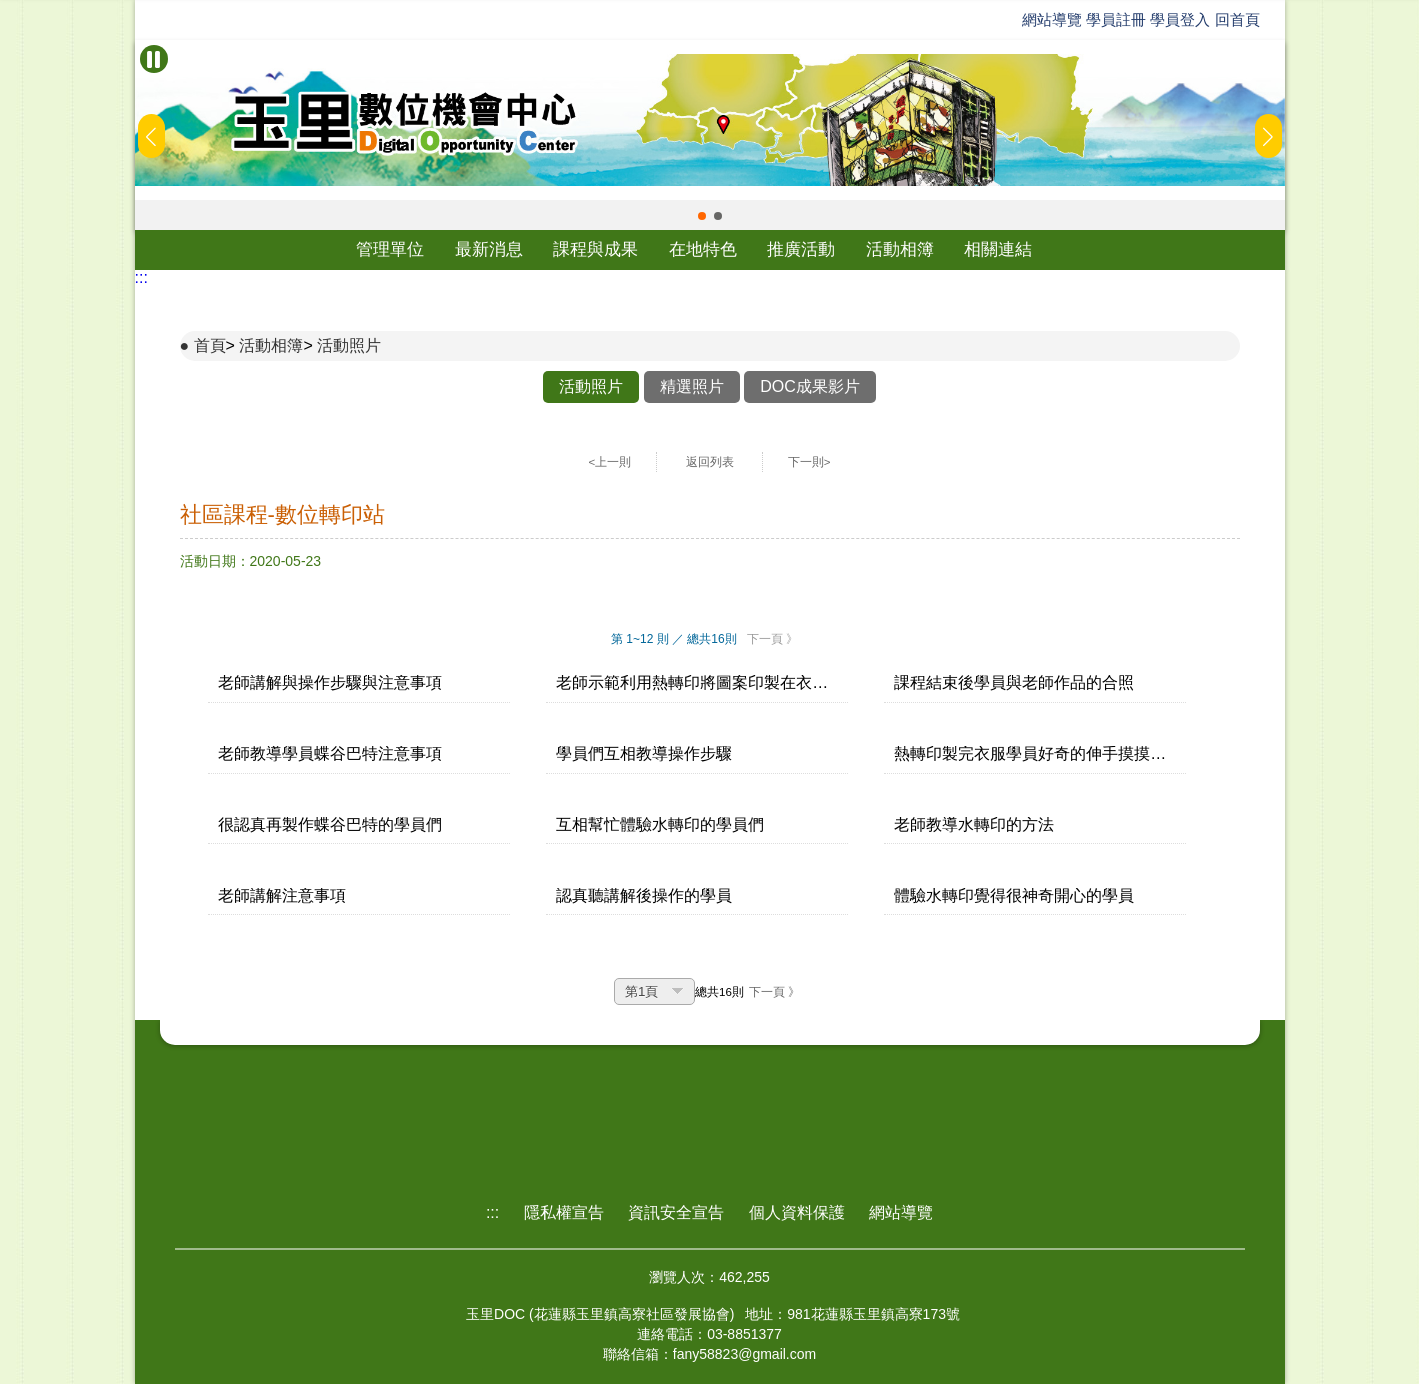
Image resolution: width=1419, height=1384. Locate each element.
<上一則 (610, 462)
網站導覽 (1052, 19)
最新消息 (489, 249)
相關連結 (998, 249)
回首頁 (1237, 19)
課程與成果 (595, 249)
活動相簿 (900, 249)
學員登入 (1180, 19)
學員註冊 (1116, 19)
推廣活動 (801, 249)
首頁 (210, 345)
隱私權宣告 (564, 1212)
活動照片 (349, 345)
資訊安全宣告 (676, 1212)
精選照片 (692, 386)
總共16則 (719, 992)
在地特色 (703, 249)
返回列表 (710, 462)
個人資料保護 (797, 1212)
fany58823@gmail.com (744, 1354)
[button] (702, 216)
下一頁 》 (772, 639)
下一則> (809, 462)
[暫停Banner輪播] (154, 59)
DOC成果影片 (810, 386)
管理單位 (390, 249)
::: (141, 277)
